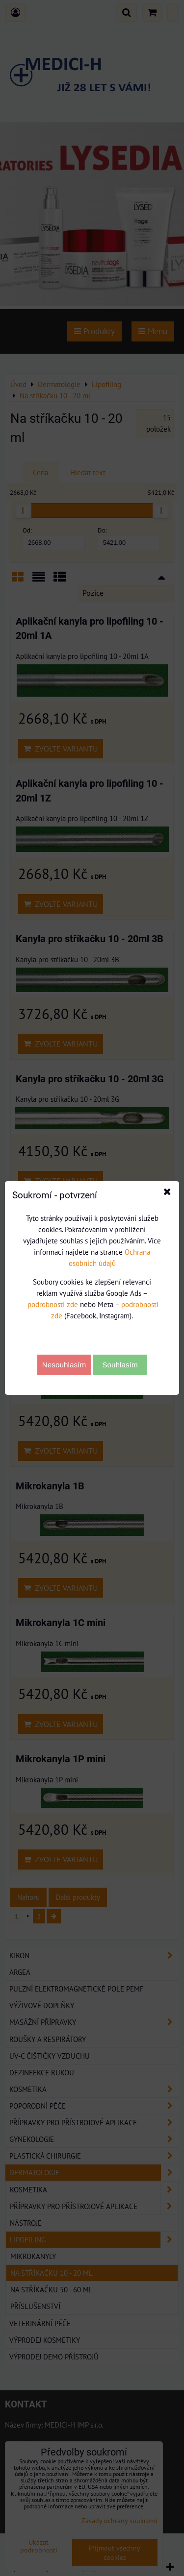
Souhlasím (120, 1365)
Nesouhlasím (64, 1365)
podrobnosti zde (52, 1304)
